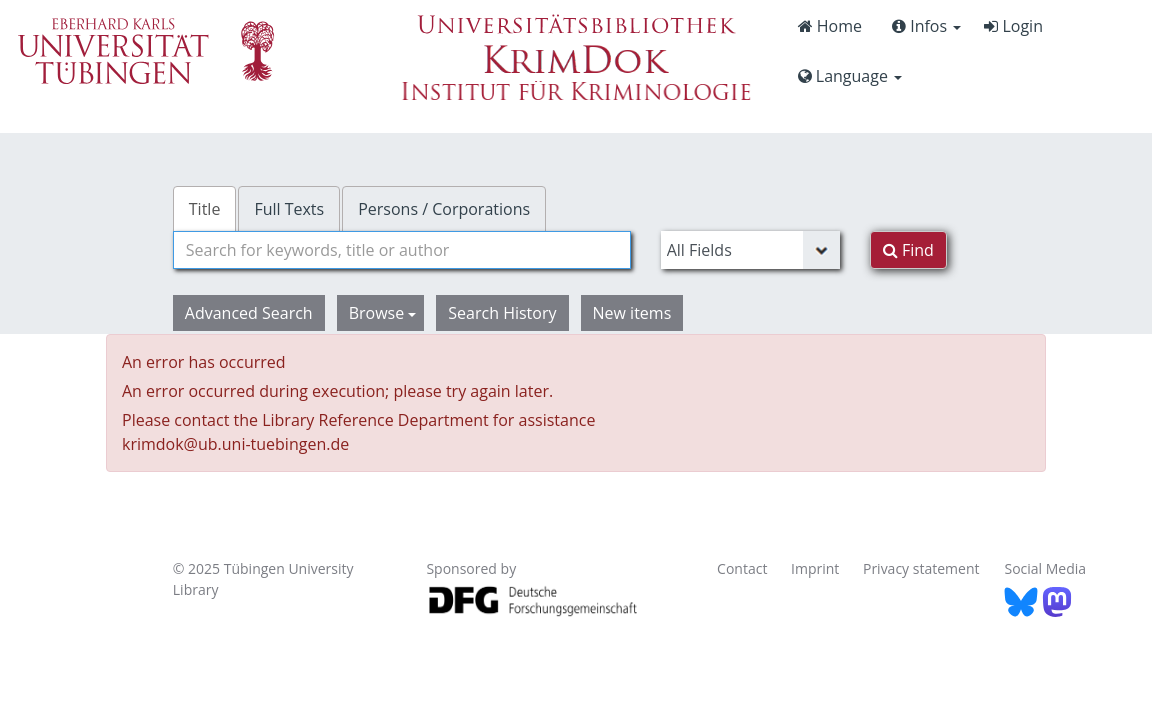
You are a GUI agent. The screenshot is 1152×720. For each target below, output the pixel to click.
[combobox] (402, 250)
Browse (383, 313)
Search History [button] (502, 313)
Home (830, 26)
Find (908, 250)
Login (1013, 26)
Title (205, 209)
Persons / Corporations (444, 209)
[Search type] (750, 250)
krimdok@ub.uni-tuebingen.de (235, 444)
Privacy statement (921, 568)
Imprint (815, 568)
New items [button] (632, 313)
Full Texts (289, 209)
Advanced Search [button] (249, 313)
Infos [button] (926, 26)
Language (850, 76)
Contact (742, 568)
